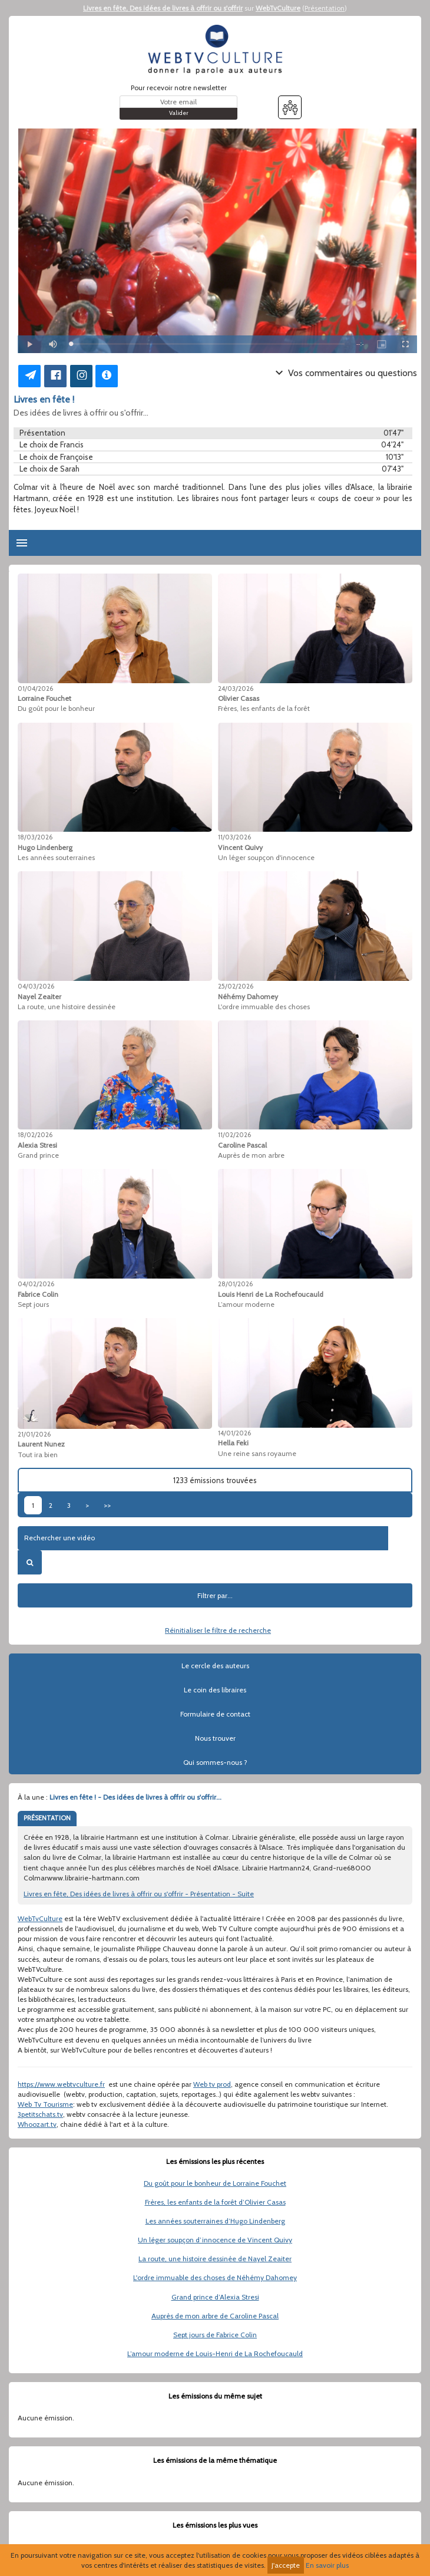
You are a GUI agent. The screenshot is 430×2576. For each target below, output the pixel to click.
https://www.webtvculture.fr (61, 2084)
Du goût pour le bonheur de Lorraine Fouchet (215, 2183)
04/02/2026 (36, 1284)
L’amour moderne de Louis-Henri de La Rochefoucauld (215, 2353)
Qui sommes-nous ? (215, 1762)
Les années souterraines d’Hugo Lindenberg (215, 2220)
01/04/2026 (35, 688)
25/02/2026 (235, 986)
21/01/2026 (34, 1434)
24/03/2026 (235, 688)
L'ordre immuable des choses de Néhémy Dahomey (215, 2277)
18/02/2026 (35, 1135)
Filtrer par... (215, 1595)
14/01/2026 (234, 1433)
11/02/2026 (234, 1135)
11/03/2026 (234, 837)
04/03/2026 (36, 986)
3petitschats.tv (40, 2114)
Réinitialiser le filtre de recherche (218, 1630)
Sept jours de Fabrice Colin (215, 2334)
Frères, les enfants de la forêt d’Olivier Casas (215, 2202)
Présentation (325, 8)
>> (107, 1505)
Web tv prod (212, 2084)
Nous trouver (215, 1738)
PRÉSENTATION (47, 1818)
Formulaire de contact (215, 1713)
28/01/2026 (235, 1284)
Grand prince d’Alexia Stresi (215, 2296)
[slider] (208, 344)
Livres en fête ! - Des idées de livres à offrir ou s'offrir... (135, 1797)
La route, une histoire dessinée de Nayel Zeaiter (215, 2258)
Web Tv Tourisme (45, 2104)
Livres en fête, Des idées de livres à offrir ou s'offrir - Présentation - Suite (139, 1893)
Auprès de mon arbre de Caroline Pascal (215, 2315)
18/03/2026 (35, 837)
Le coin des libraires (215, 1689)
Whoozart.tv (37, 2124)
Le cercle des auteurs (215, 1665)
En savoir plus (327, 2565)
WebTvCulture (278, 8)
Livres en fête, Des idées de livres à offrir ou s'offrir (163, 8)
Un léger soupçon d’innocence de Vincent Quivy (215, 2239)
